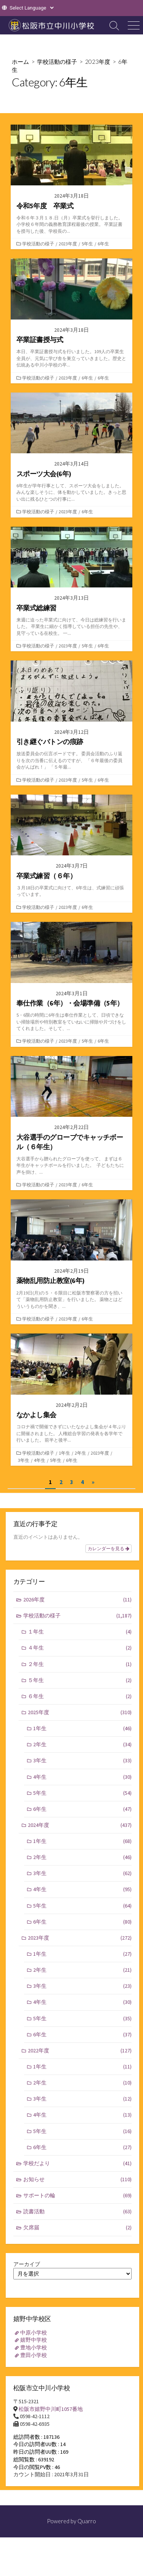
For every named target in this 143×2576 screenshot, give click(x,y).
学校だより (77, 2163)
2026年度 (77, 1600)
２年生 (80, 1664)
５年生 (80, 1680)
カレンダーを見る (108, 1548)
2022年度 (80, 2051)
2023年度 (97, 61)
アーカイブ (26, 2264)
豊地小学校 (33, 2347)
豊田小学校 (33, 2355)
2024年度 (80, 1825)
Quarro (86, 2521)
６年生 (80, 1696)
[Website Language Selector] (31, 8)
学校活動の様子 (57, 61)
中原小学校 (33, 2332)
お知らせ (77, 2179)
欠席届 (77, 2228)
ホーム (20, 61)
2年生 (80, 1453)
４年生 (80, 1648)
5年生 (87, 244)
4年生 (39, 1460)
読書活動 (77, 2212)
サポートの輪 (77, 2196)
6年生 (103, 244)
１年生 (80, 1632)
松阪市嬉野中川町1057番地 (51, 2409)
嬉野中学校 (33, 2339)
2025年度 (80, 1712)
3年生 (23, 1460)
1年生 (64, 1453)
